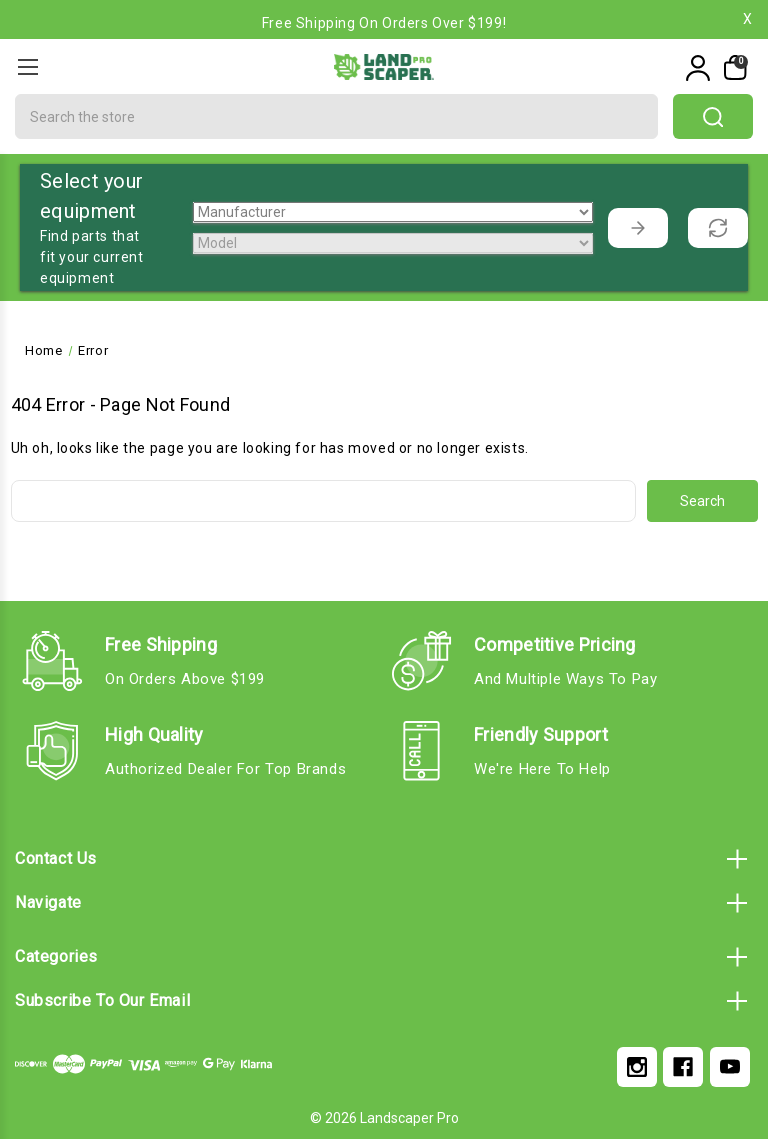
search (713, 117)
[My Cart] (733, 68)
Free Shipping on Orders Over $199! (384, 23)
